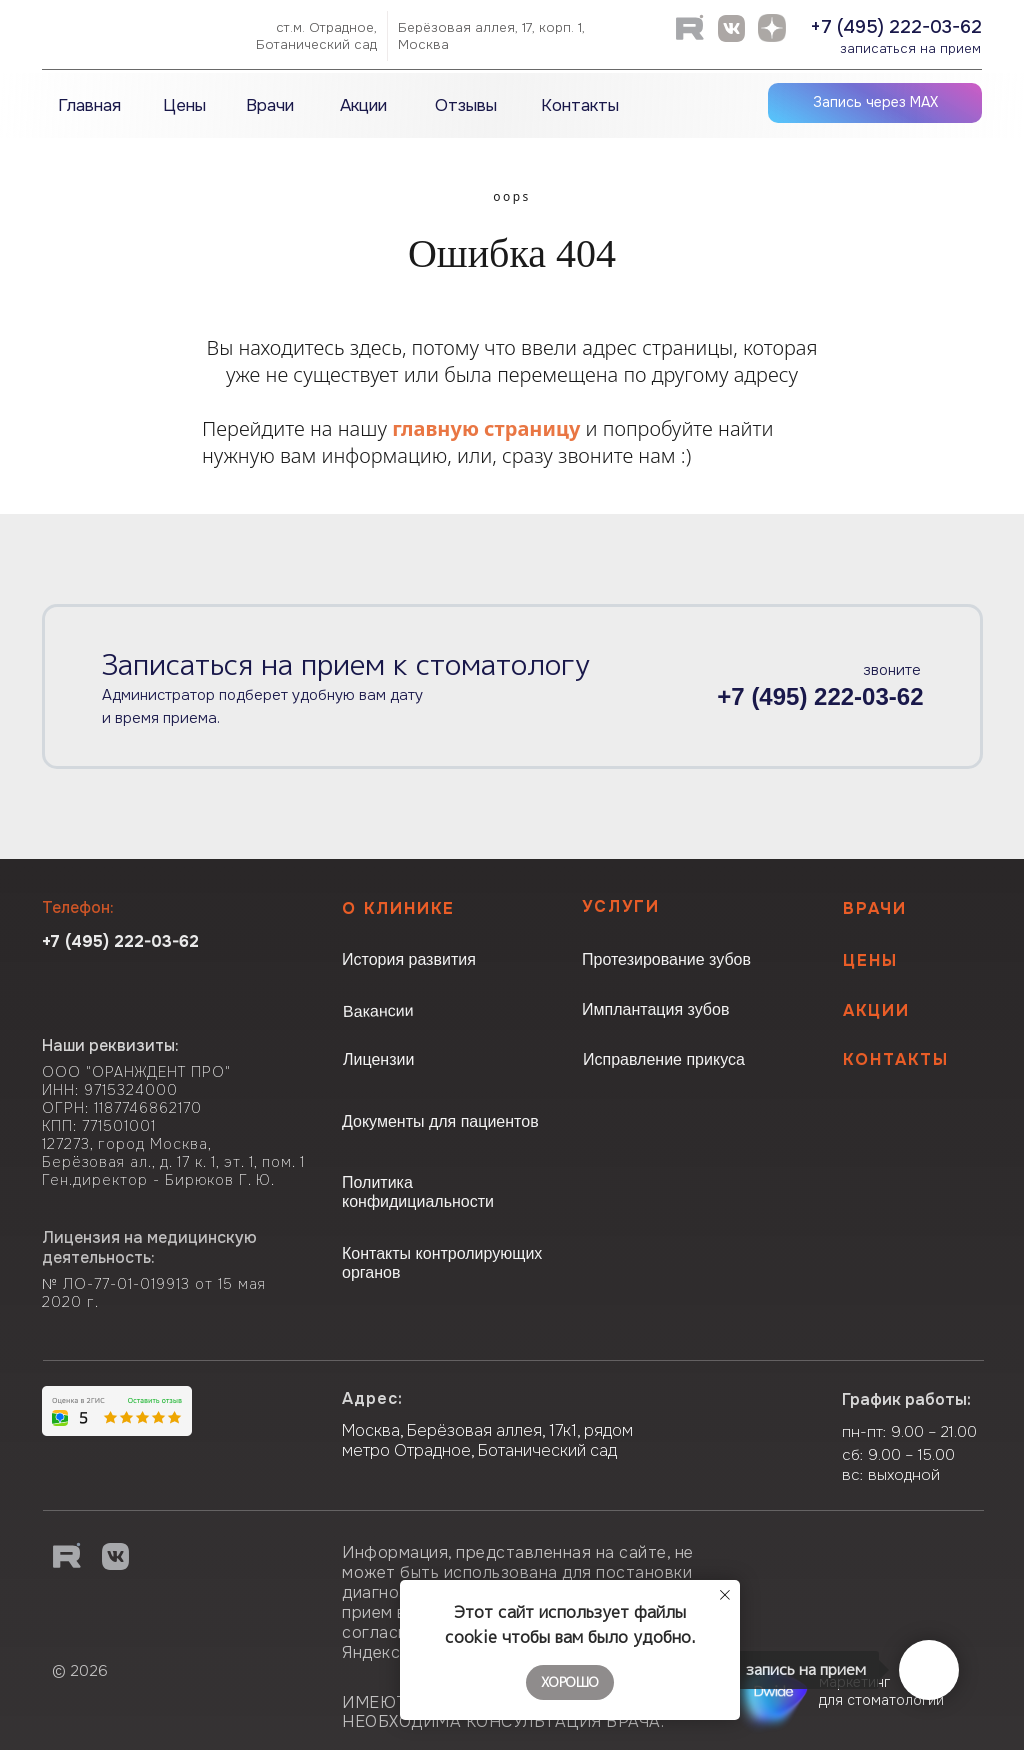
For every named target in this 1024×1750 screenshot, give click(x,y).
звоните (892, 670)
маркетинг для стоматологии (881, 1691)
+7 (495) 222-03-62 (896, 27)
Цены (870, 960)
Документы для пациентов (440, 1121)
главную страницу (486, 428)
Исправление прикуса (664, 1059)
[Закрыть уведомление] (725, 1595)
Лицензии (378, 1059)
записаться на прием (910, 48)
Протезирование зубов (666, 959)
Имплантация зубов (655, 1009)
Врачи (875, 908)
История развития (409, 959)
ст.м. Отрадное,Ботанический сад (316, 36)
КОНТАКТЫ (896, 1059)
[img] (134, 35)
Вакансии (378, 1011)
